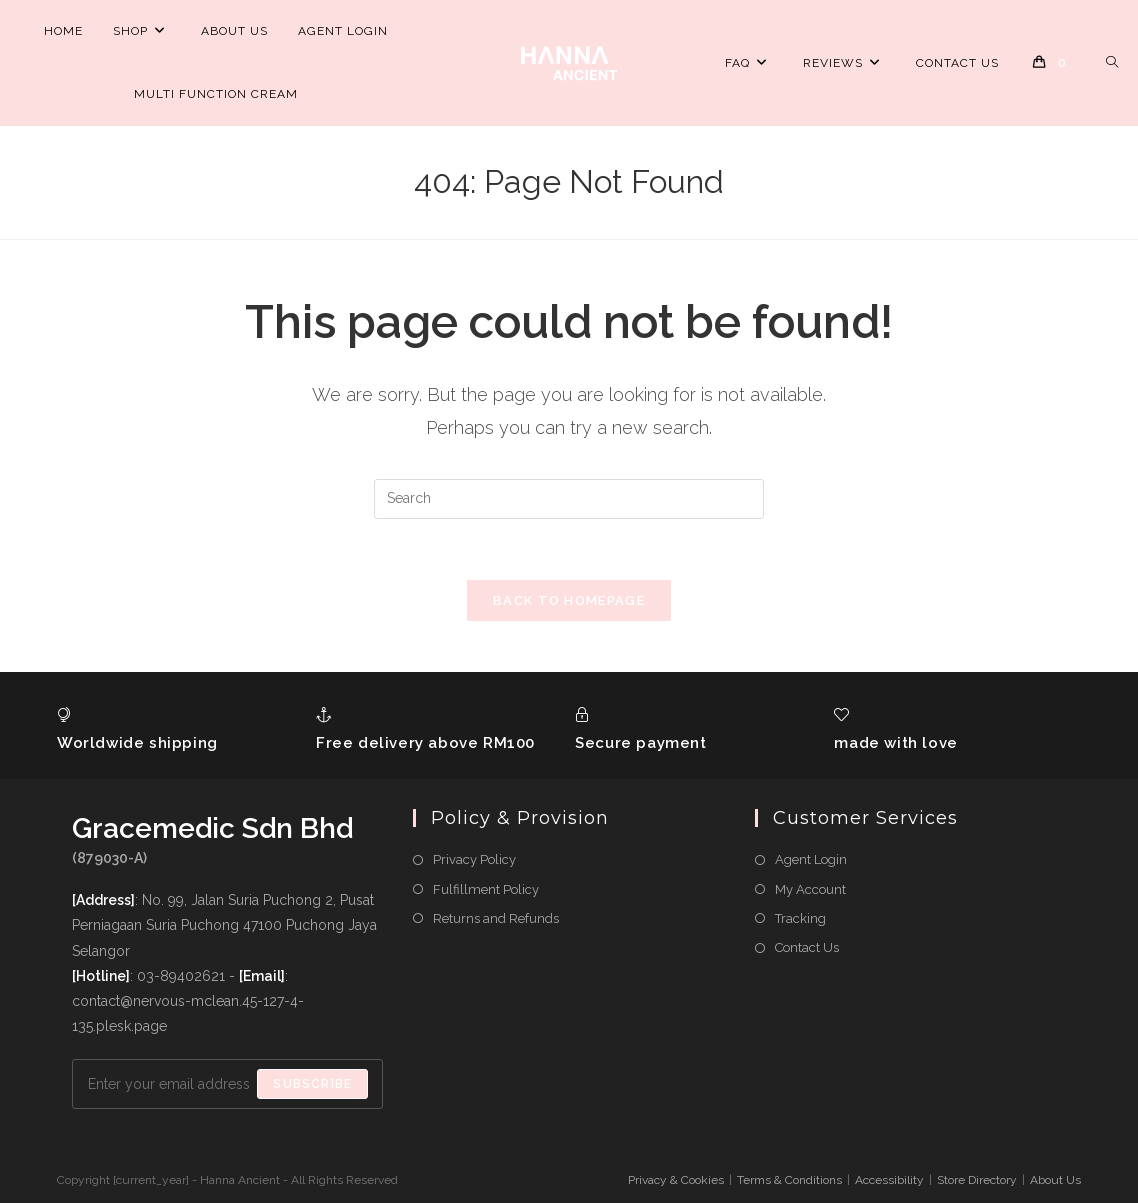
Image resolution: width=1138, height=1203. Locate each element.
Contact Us (807, 947)
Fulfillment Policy (486, 889)
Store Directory (977, 1180)
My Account (810, 889)
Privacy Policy (474, 859)
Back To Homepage (569, 600)
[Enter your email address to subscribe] (227, 1084)
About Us (1055, 1180)
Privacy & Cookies (676, 1180)
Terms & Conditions (789, 1180)
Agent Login (811, 859)
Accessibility (889, 1180)
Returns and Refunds (496, 918)
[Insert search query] (569, 499)
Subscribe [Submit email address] (312, 1084)
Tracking (800, 918)
